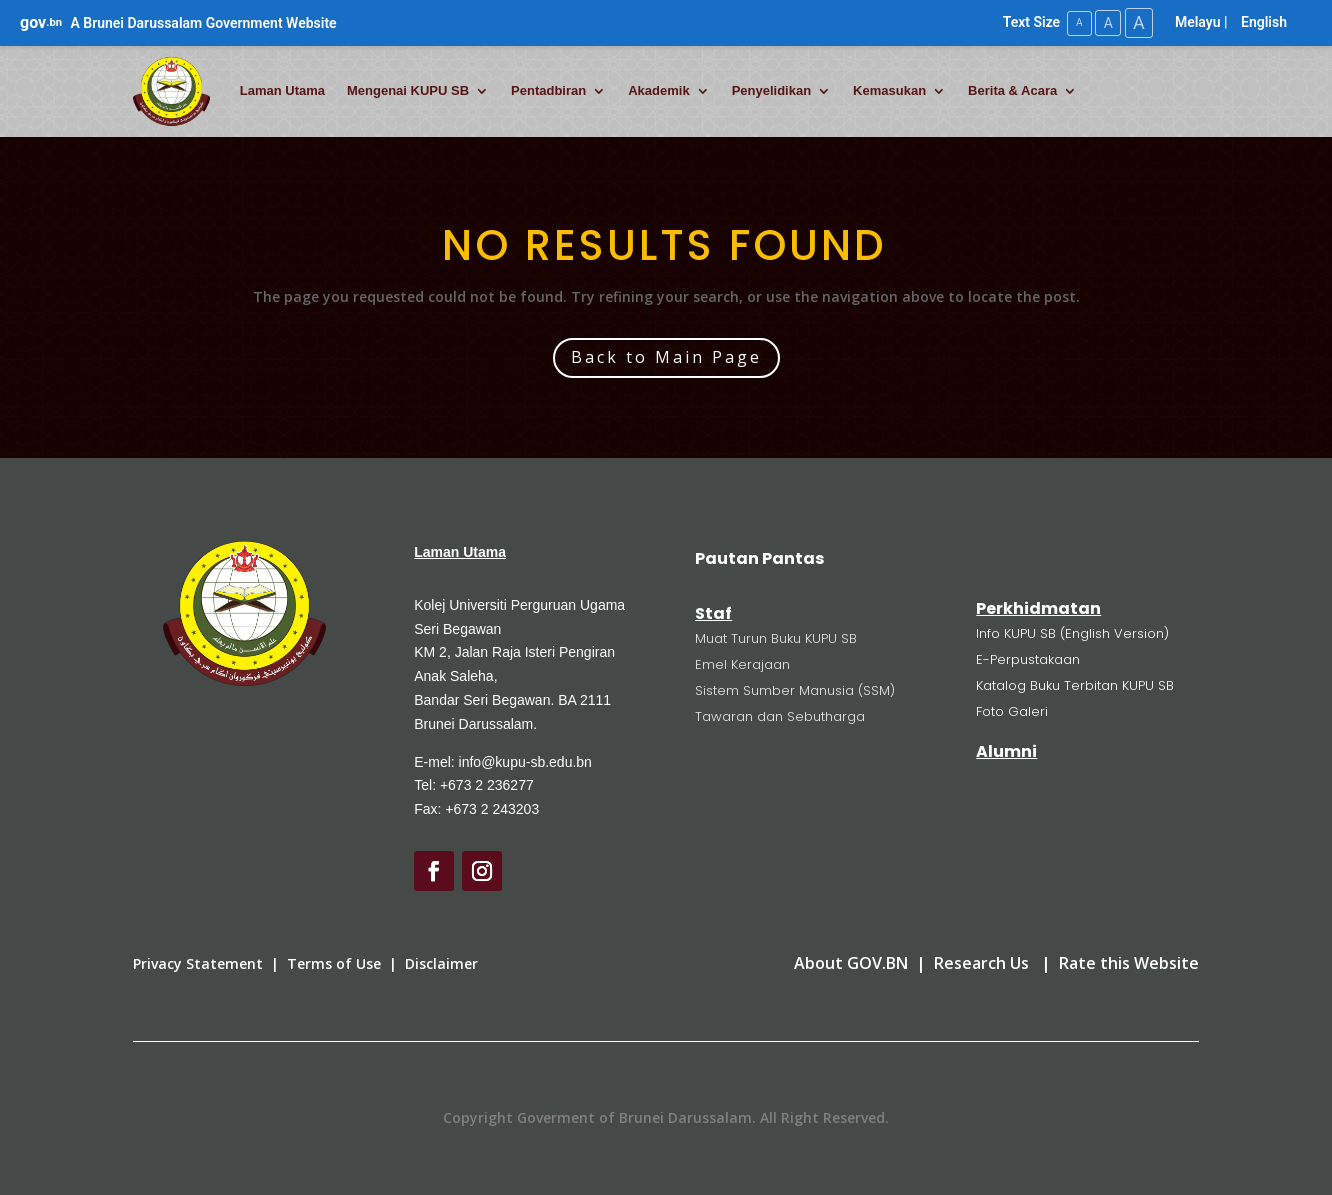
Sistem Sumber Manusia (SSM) (795, 689)
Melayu (1198, 22)
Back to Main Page (666, 357)
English (1264, 22)
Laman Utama (282, 90)
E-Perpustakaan (1028, 658)
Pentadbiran (548, 90)
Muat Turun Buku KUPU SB (776, 637)
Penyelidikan (771, 90)
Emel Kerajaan (742, 663)
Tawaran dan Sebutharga (780, 715)
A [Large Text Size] (1138, 22)
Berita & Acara (1012, 90)
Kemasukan (889, 90)
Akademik (658, 90)
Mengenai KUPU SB (408, 90)
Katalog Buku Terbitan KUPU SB (1075, 684)
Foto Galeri (1012, 710)
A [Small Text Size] (1075, 22)
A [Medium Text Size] (1105, 22)
